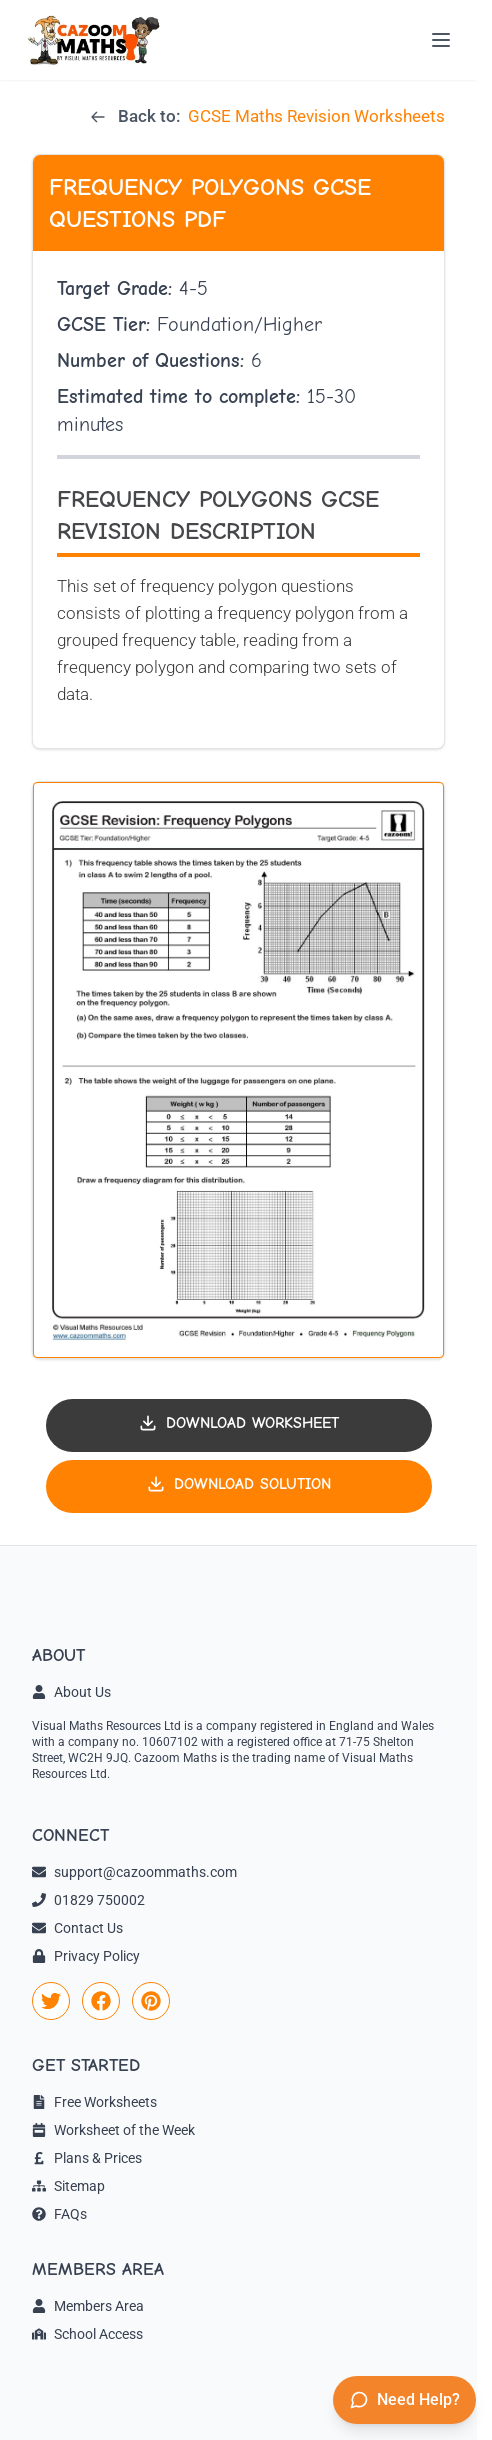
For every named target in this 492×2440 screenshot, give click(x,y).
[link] (51, 2001)
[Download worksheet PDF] (239, 1425)
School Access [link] (87, 2334)
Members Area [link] (88, 2306)
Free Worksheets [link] (94, 2102)
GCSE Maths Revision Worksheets (316, 116)
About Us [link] (71, 1692)
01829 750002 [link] (88, 1900)
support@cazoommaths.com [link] (134, 1872)
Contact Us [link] (77, 1928)
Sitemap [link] (68, 2186)
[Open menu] (441, 40)
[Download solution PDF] (239, 1486)
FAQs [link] (59, 2214)
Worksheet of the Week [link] (113, 2130)
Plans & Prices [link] (87, 2158)
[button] (238, 1070)
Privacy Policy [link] (86, 1956)
